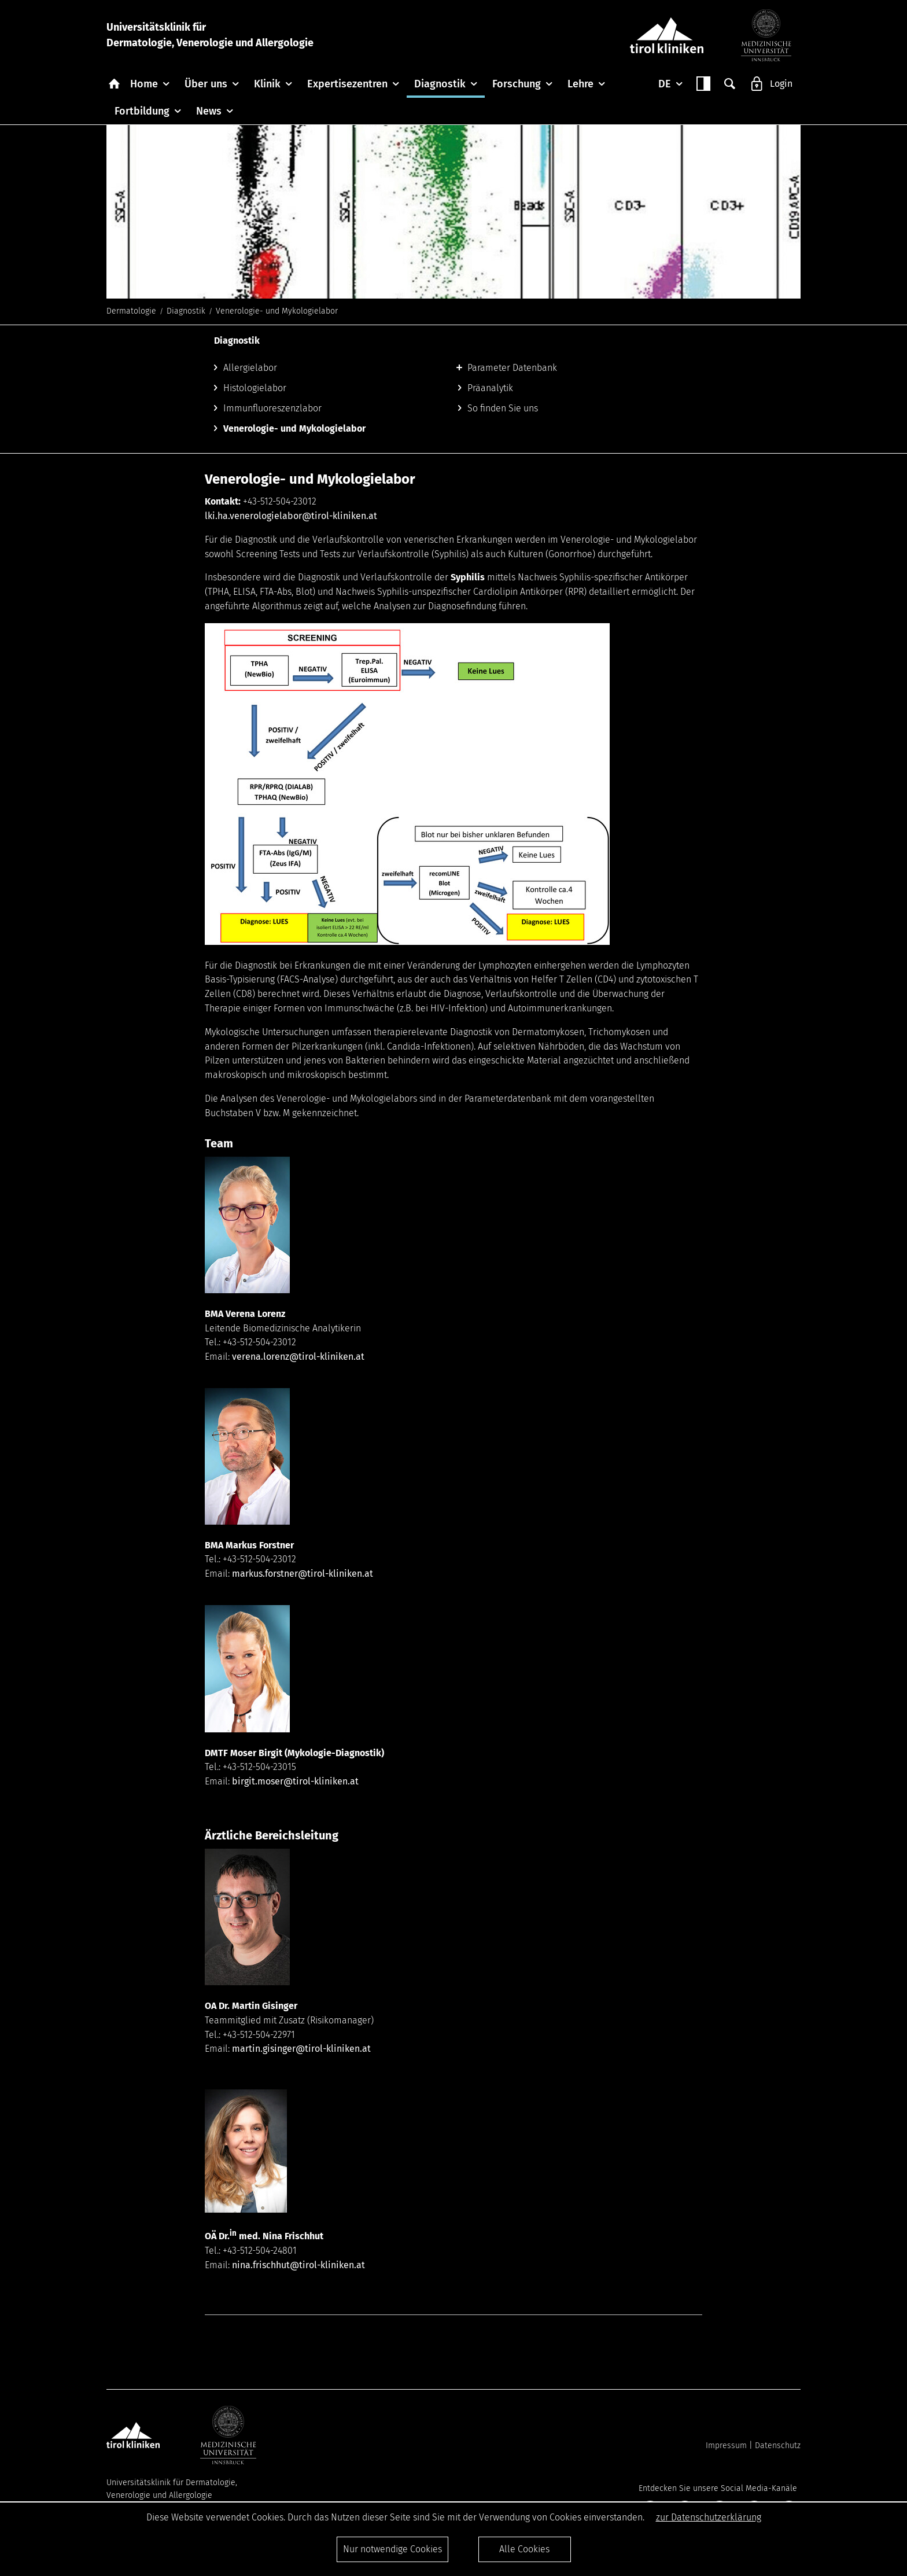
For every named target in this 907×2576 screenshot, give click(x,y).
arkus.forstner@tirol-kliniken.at (306, 1573)
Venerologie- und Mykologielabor (294, 428)
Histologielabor (254, 387)
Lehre (580, 84)
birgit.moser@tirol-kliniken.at (295, 1781)
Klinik (267, 84)
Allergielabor (250, 367)
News (209, 111)
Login (781, 83)
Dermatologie (131, 311)
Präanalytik (490, 387)
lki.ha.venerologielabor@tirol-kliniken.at (291, 515)
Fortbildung (142, 111)
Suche (730, 84)
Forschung (516, 84)
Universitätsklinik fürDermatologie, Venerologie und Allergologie (210, 35)
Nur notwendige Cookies (392, 2549)
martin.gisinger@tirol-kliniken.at (301, 2048)
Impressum (726, 2445)
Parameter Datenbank (512, 367)
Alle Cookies (524, 2549)
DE (664, 84)
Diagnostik (440, 84)
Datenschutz (778, 2445)
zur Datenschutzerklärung (708, 2517)
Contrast (703, 84)
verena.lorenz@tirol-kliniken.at (298, 1356)
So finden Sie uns (502, 408)
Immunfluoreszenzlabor (272, 408)
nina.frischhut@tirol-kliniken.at (298, 2264)
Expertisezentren (347, 84)
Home (144, 84)
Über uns (206, 84)
